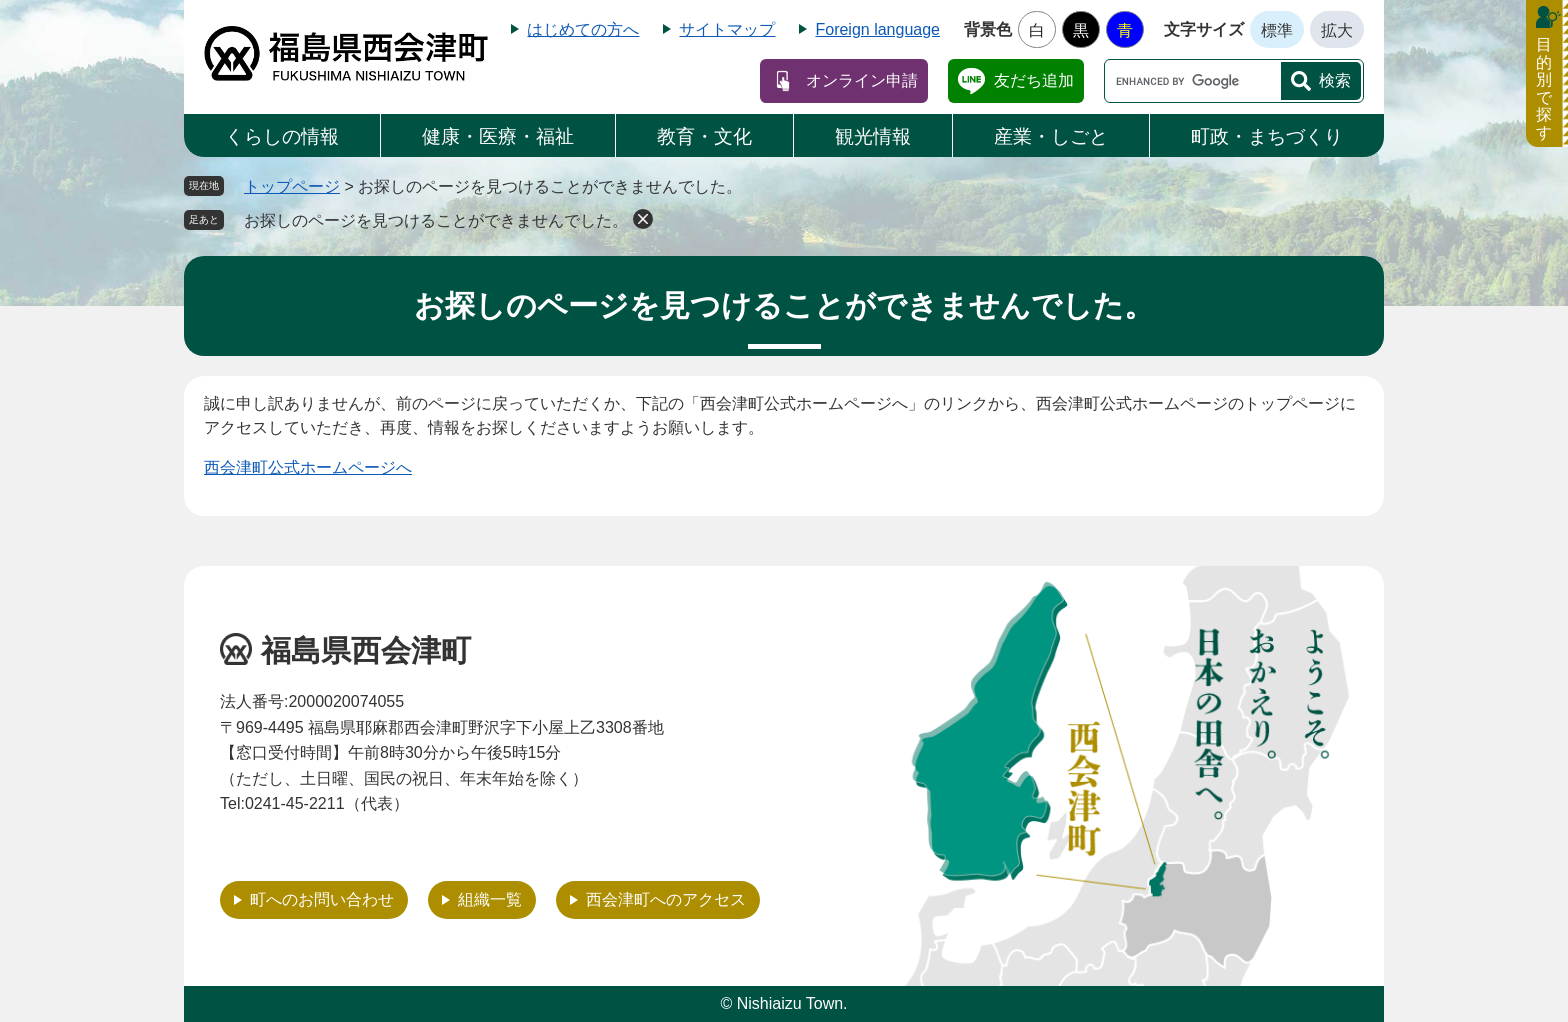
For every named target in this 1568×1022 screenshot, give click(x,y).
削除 (643, 219)
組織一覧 (490, 899)
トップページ (292, 186)
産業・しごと (1051, 136)
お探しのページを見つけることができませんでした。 (436, 220)
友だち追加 (1034, 80)
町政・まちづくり (1267, 136)
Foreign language (877, 29)
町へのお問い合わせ (322, 899)
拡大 (1337, 30)
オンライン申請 (862, 80)
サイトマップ (727, 29)
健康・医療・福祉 (498, 136)
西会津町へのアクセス (666, 899)
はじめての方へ (583, 29)
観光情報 (873, 136)
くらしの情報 (282, 136)
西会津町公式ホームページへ (308, 467)
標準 (1277, 30)
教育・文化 (704, 136)
